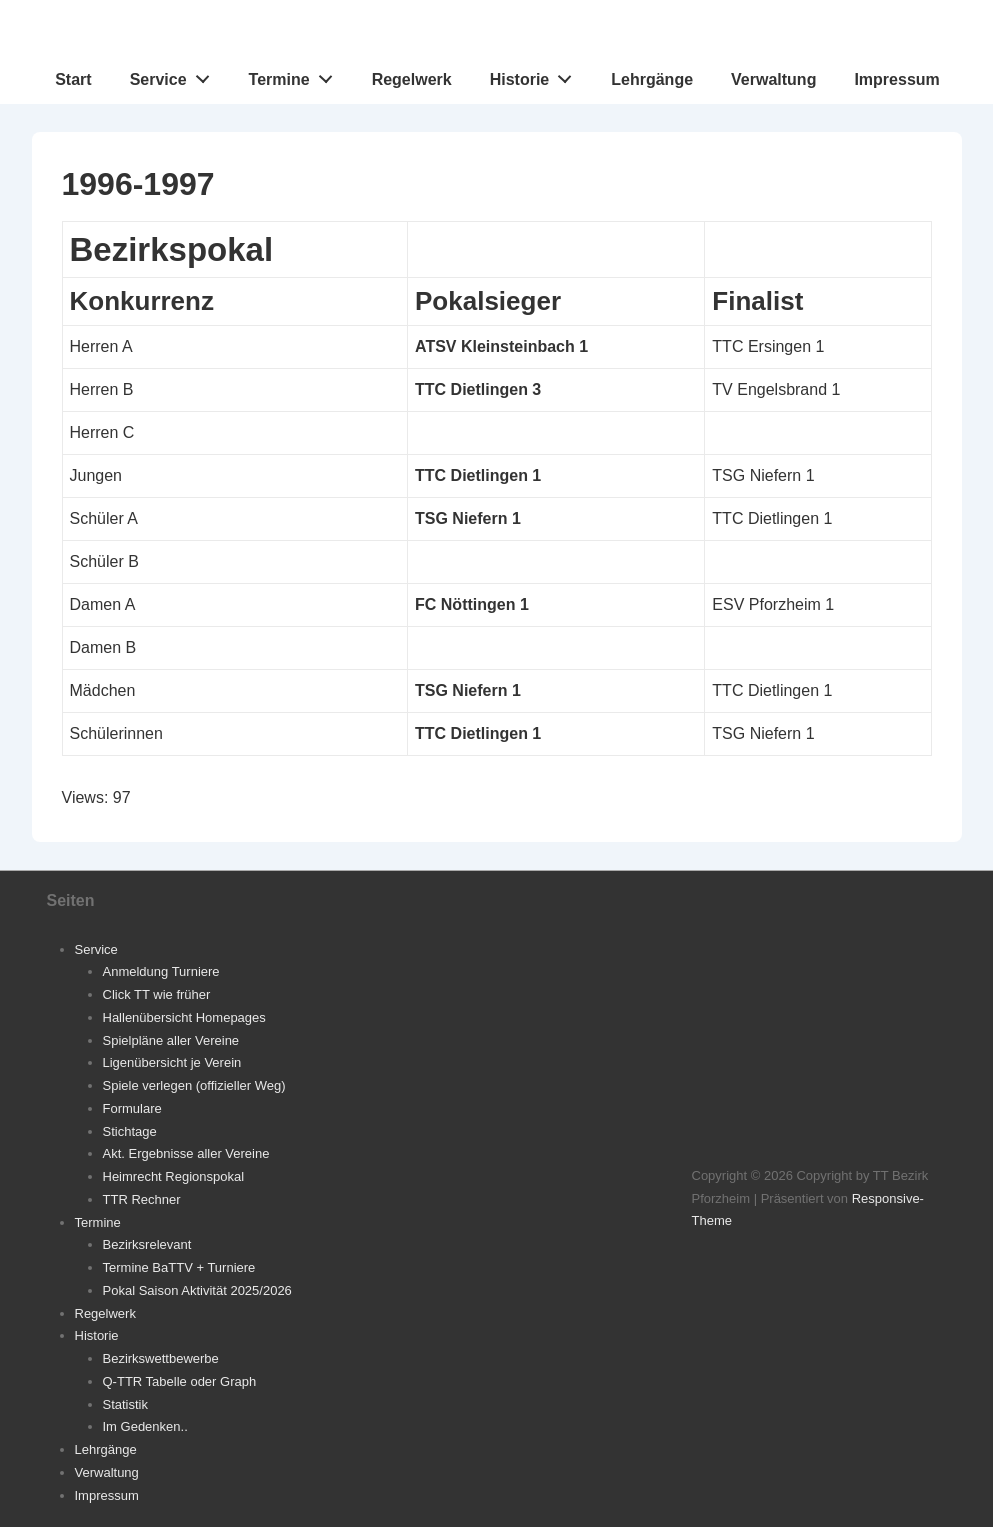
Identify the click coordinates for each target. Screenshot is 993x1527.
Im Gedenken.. (145, 1426)
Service (175, 75)
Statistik (126, 1404)
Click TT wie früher (157, 994)
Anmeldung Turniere (161, 971)
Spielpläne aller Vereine (171, 1040)
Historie (536, 75)
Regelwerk (412, 79)
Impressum (896, 79)
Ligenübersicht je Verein (172, 1062)
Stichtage (130, 1131)
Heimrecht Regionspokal (174, 1176)
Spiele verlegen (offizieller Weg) (194, 1085)
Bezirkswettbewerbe (161, 1358)
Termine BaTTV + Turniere (179, 1267)
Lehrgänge (652, 79)
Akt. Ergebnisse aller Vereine (186, 1153)
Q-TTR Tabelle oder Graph (180, 1381)
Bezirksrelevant (147, 1244)
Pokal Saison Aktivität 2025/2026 (197, 1290)
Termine (296, 75)
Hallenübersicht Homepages (184, 1017)
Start (73, 79)
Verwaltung (773, 79)
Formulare (132, 1108)
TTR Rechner (142, 1199)
